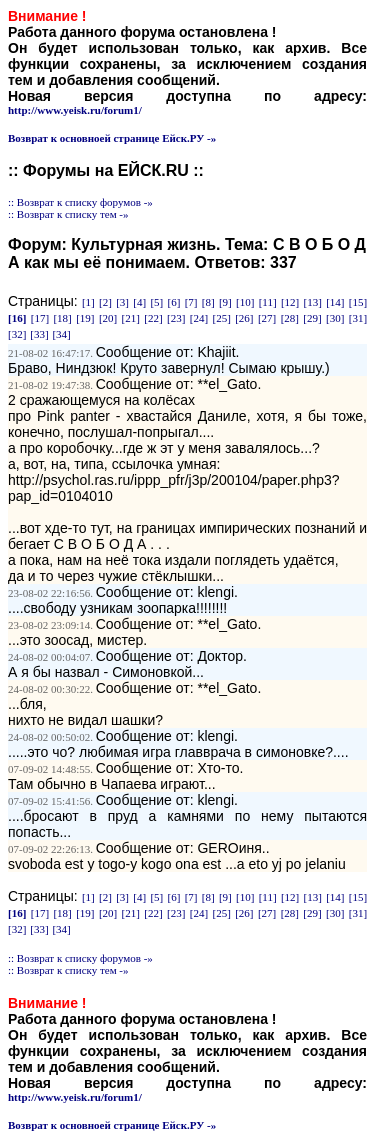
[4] (139, 302)
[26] (244, 318)
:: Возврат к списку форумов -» (80, 202)
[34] (61, 334)
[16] (17, 318)
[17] (40, 318)
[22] (153, 318)
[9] (225, 302)
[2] (105, 302)
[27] (267, 318)
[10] (245, 302)
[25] (221, 318)
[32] (17, 334)
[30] (335, 318)
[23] (176, 318)
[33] (39, 334)
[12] (290, 302)
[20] (108, 318)
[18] (62, 318)
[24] (199, 318)
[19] (85, 318)
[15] (358, 302)
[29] (312, 318)
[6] (174, 302)
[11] (268, 302)
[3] (122, 302)
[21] (131, 318)
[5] (156, 302)
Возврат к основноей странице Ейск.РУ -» (112, 138)
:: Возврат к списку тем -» (68, 214)
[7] (191, 302)
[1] (88, 302)
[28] (290, 318)
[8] (208, 302)
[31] (358, 318)
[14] (335, 302)
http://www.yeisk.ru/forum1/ (75, 110)
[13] (313, 302)
